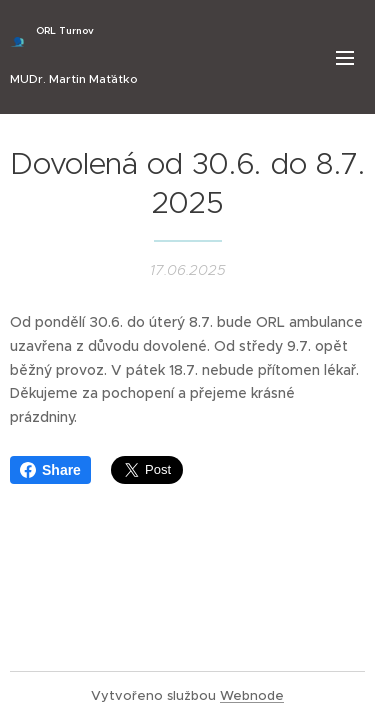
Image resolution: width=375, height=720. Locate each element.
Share (50, 470)
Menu (345, 58)
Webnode (252, 695)
